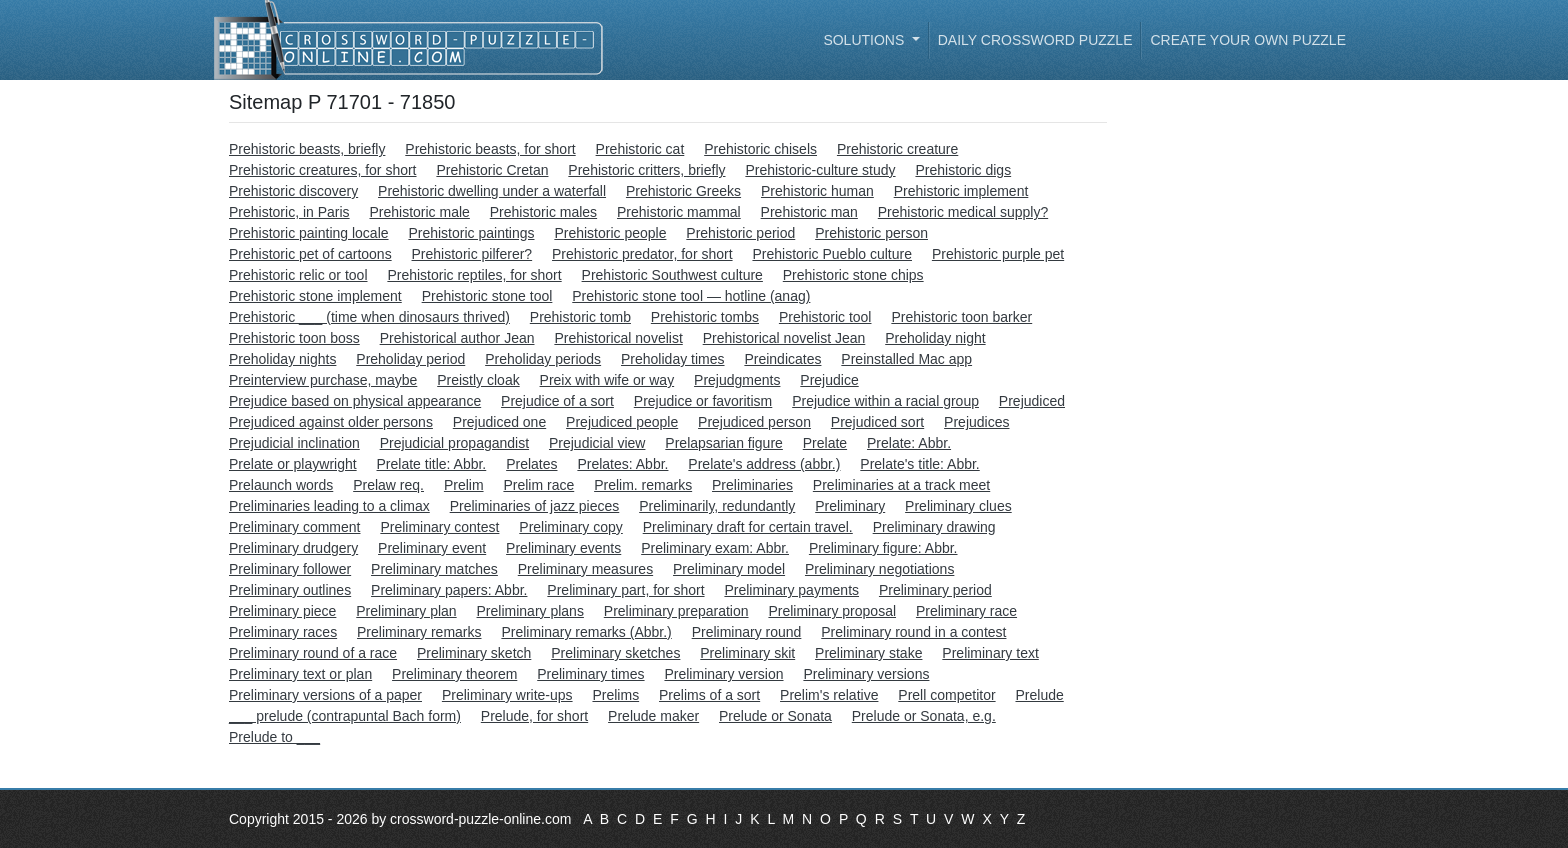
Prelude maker (653, 716)
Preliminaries (752, 485)
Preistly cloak (478, 380)
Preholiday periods (543, 359)
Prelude (1039, 695)
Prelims (615, 695)
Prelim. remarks (643, 485)
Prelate (825, 443)
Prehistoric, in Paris (289, 212)
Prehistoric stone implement (315, 296)
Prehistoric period (740, 233)
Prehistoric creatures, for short (323, 170)
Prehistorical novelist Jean (784, 338)
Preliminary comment (294, 527)
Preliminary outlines (290, 590)
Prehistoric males (543, 212)
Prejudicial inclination (294, 443)
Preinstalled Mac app (906, 359)
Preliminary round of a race (313, 653)
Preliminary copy (570, 527)
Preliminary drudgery (293, 548)
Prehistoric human (817, 191)
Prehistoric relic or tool (298, 275)
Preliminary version (723, 674)
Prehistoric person (871, 233)
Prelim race (538, 485)
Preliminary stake (868, 653)
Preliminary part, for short (625, 590)
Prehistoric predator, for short (642, 254)
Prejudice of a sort (557, 401)
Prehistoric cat (640, 149)
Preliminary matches (434, 569)
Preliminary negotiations (879, 569)
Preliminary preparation (676, 611)
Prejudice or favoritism (703, 401)
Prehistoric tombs (705, 317)
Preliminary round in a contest (913, 632)
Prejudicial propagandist (454, 443)
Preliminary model (729, 569)
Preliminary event (432, 548)
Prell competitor (946, 695)
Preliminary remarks (419, 632)
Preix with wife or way (607, 380)
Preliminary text (990, 653)
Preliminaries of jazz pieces (535, 506)
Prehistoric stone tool (487, 296)
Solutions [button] (865, 40)
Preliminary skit (747, 653)
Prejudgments (737, 380)
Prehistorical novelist (618, 338)
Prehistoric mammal (679, 212)
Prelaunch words (281, 485)
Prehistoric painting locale (309, 233)
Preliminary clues (958, 506)
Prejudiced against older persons (331, 422)
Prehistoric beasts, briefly (307, 149)
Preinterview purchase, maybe (323, 380)
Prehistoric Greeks (683, 191)
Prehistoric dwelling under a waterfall (492, 191)
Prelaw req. (388, 485)
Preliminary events (563, 548)
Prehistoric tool (825, 317)
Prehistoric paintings (471, 233)
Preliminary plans (530, 611)
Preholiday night (935, 338)
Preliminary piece (282, 611)
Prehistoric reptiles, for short (474, 275)
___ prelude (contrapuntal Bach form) (345, 716)
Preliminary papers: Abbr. (449, 590)
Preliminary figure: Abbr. (883, 548)
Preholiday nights (282, 359)
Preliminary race (966, 611)
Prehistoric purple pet (998, 254)
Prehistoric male (419, 212)
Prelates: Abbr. (622, 464)
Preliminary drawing (934, 527)
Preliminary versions (866, 674)
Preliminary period (935, 590)
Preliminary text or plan (300, 674)
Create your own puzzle (1248, 40)
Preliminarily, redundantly (717, 506)
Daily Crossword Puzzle (1035, 40)
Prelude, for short (534, 716)
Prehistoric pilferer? (472, 254)
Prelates (531, 464)
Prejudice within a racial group (885, 401)
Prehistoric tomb (580, 317)
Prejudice (829, 380)
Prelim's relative (829, 695)
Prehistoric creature (897, 149)
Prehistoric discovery (293, 191)
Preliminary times (590, 674)
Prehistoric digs (963, 170)
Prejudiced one (499, 422)
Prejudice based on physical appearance (355, 401)
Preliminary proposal (832, 611)
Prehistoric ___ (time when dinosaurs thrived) (369, 317)
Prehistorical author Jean (457, 338)
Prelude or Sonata (775, 716)
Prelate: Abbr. (909, 443)
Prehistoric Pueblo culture (832, 254)
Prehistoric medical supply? (963, 212)
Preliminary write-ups (507, 695)
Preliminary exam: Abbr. (715, 548)
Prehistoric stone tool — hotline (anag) (691, 296)
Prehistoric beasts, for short (490, 149)
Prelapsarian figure (724, 443)
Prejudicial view (597, 443)
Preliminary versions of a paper (325, 695)
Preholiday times (673, 359)
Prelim (464, 485)
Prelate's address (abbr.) (764, 464)
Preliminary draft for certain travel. (748, 527)
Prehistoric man (809, 212)
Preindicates (782, 359)
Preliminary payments (791, 590)
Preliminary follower (290, 569)
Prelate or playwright (293, 464)
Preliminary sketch (474, 653)
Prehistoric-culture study (820, 170)
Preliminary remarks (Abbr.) (586, 632)
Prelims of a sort (709, 695)
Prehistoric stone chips (853, 275)
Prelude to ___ (274, 737)
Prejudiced (1032, 401)
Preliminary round (747, 632)
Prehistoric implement (961, 191)
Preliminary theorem (454, 674)
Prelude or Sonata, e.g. (924, 716)
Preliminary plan (406, 611)
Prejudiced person (754, 422)
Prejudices (976, 422)
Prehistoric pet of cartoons (310, 254)
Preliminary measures (585, 569)
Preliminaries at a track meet (901, 485)
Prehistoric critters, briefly (646, 170)
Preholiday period (410, 359)
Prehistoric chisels (760, 149)
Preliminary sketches (615, 653)
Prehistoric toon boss (294, 338)
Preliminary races (283, 632)
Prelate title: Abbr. (432, 464)
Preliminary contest (439, 527)
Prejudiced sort (877, 422)
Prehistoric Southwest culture (672, 275)
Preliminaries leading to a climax (329, 506)
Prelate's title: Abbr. (919, 464)
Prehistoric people (610, 233)
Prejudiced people (622, 422)
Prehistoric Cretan (492, 170)
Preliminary (850, 506)
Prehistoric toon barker (961, 317)
